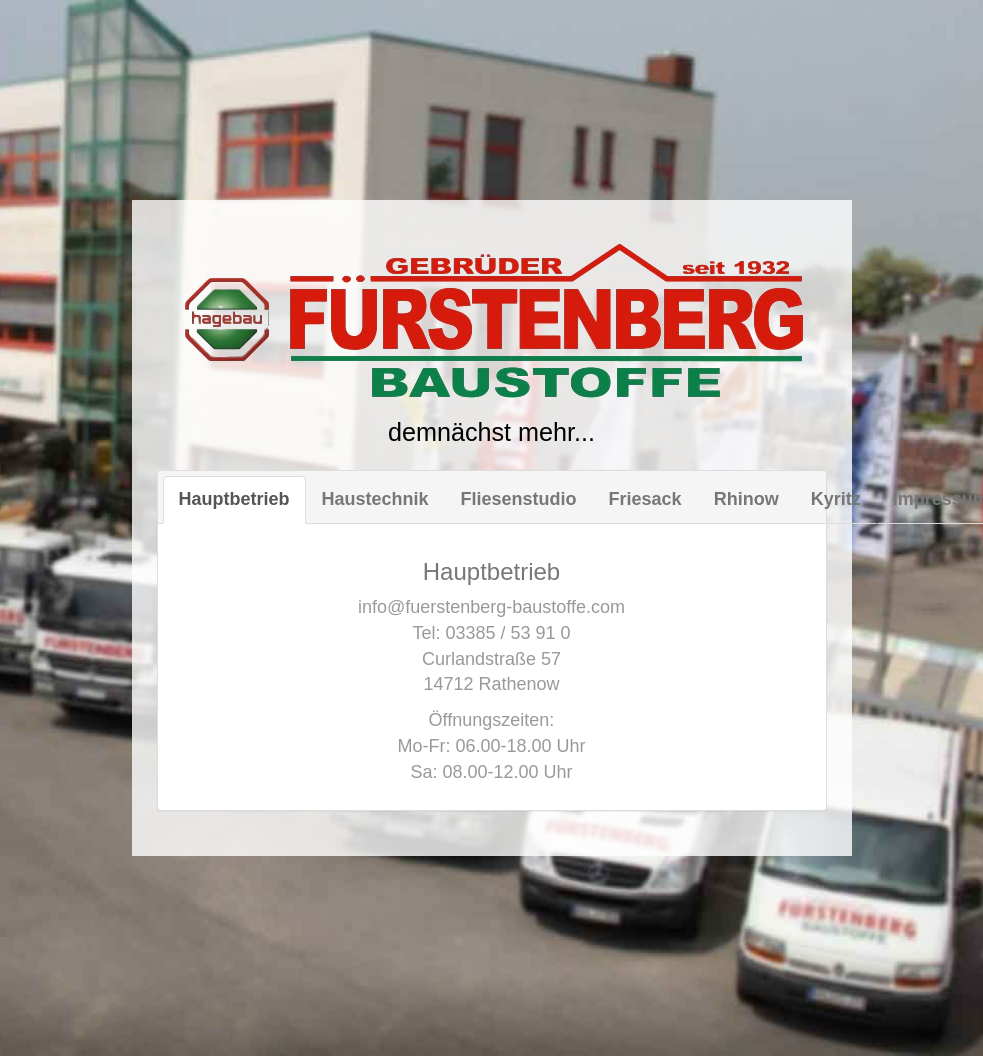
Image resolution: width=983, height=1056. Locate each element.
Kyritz (836, 499)
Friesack (645, 499)
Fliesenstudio (519, 499)
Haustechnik (375, 499)
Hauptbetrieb (234, 499)
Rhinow (746, 499)
